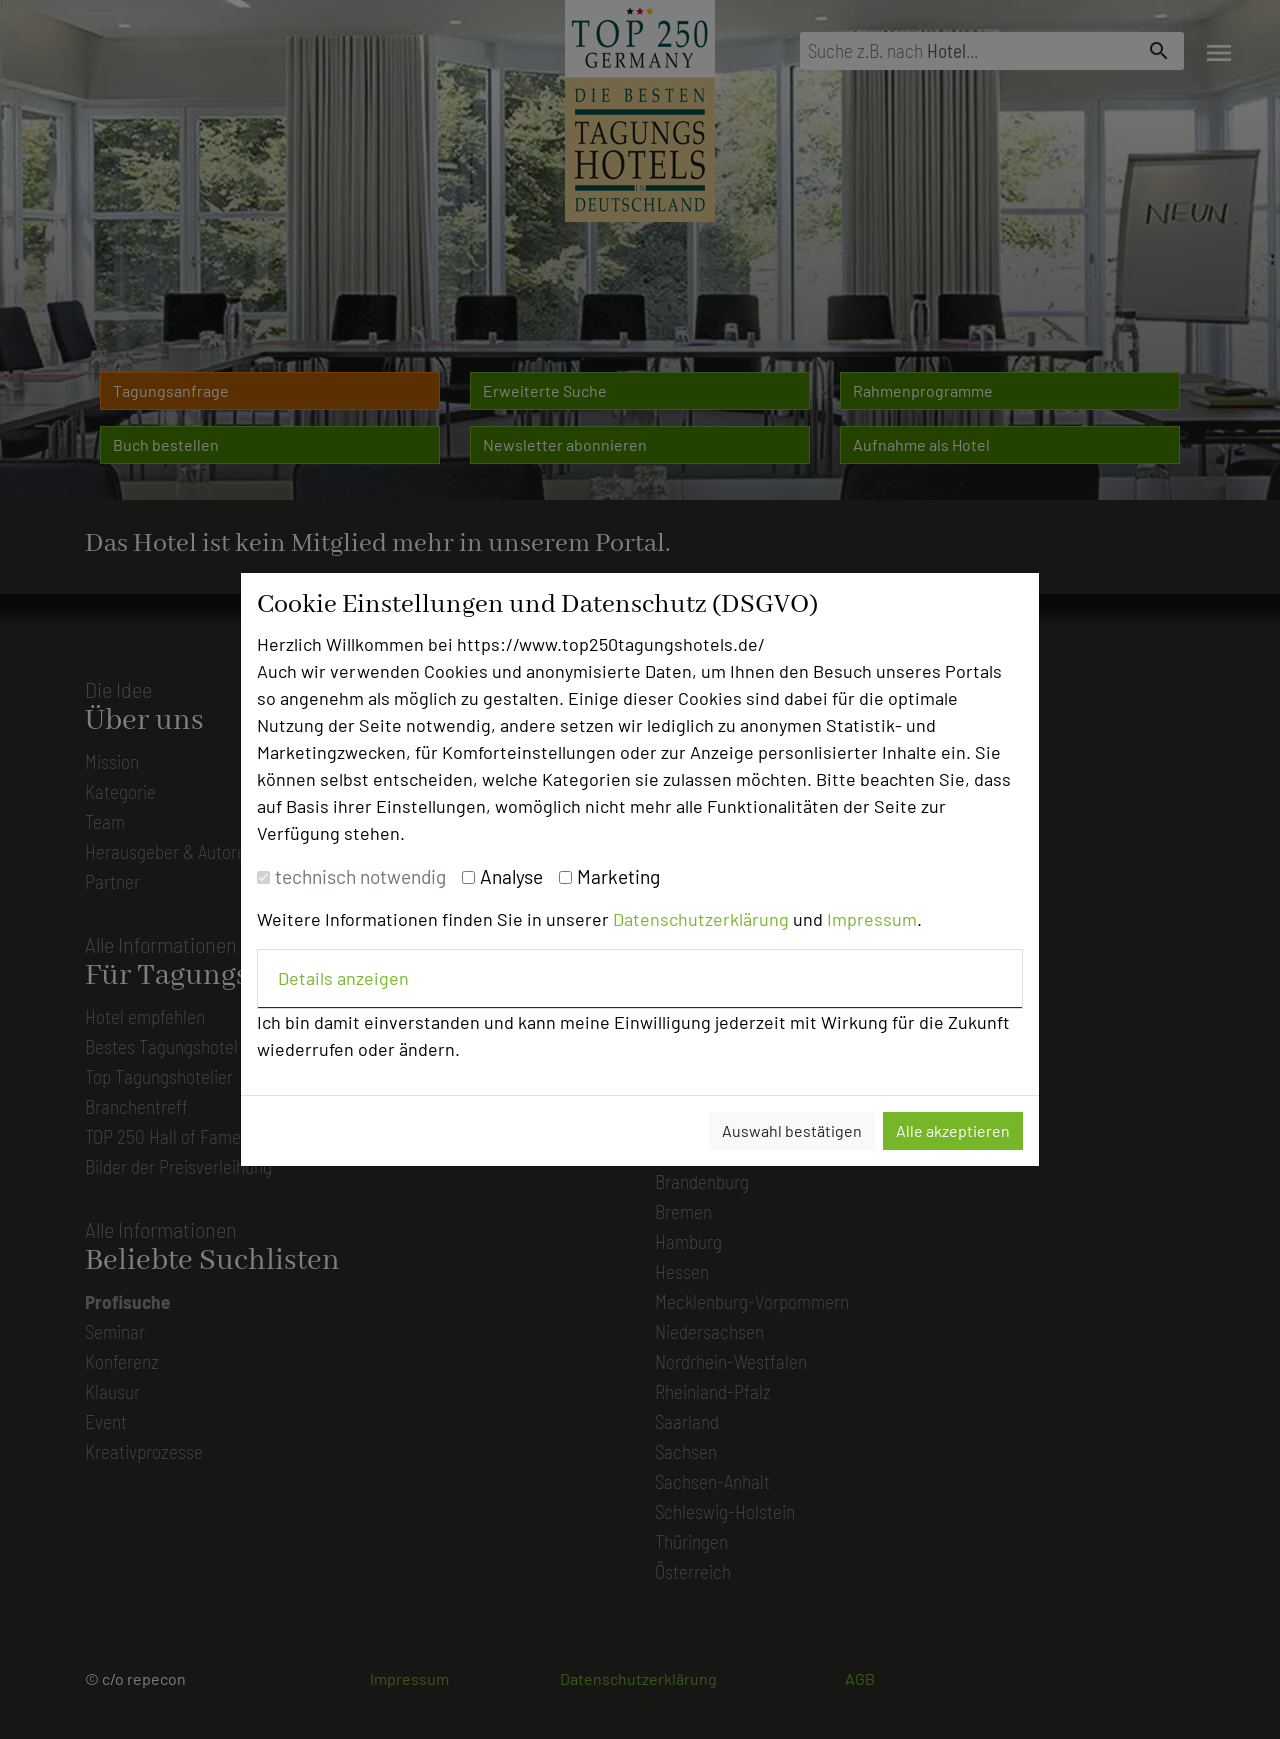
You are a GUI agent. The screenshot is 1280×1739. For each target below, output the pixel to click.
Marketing (618, 876)
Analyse (511, 876)
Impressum (872, 919)
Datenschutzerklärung (701, 919)
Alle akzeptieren (953, 1130)
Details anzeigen (343, 978)
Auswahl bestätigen (792, 1130)
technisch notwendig (360, 876)
